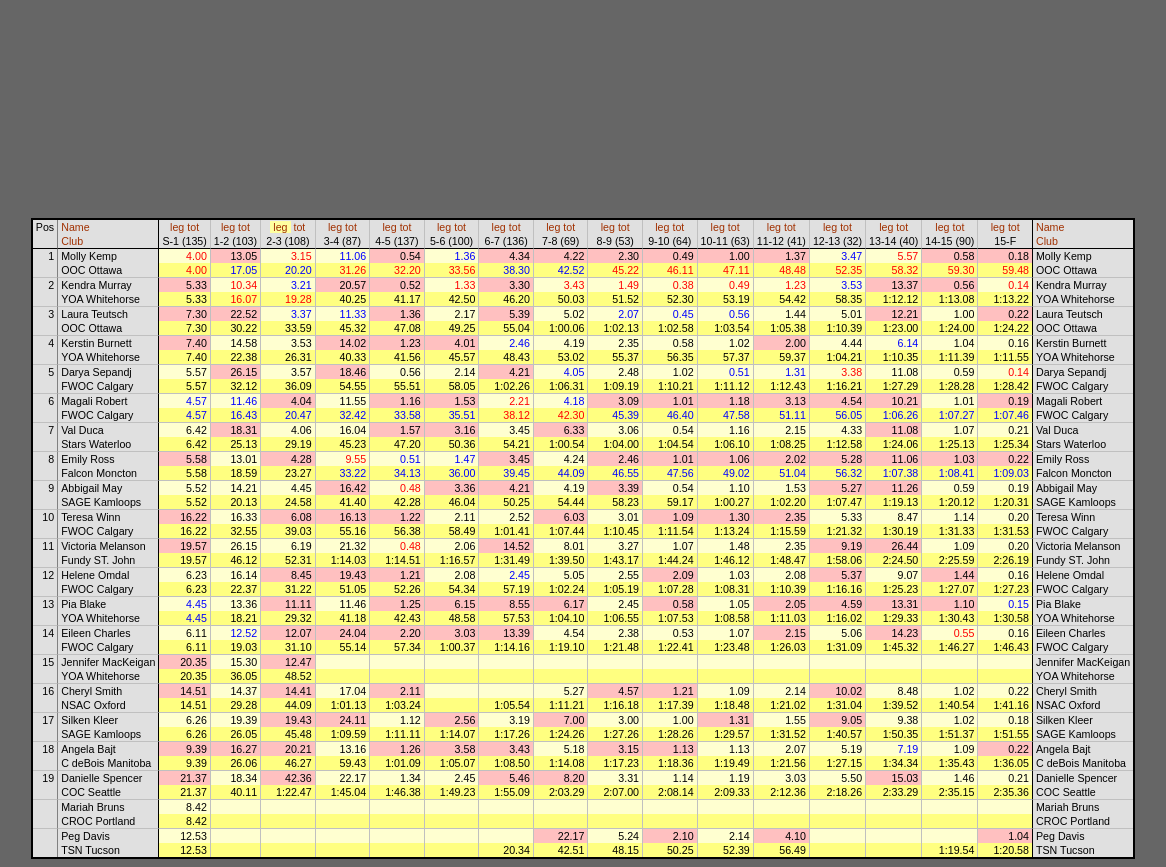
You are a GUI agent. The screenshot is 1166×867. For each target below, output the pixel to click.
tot (193, 227)
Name (75, 227)
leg (177, 227)
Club (72, 241)
